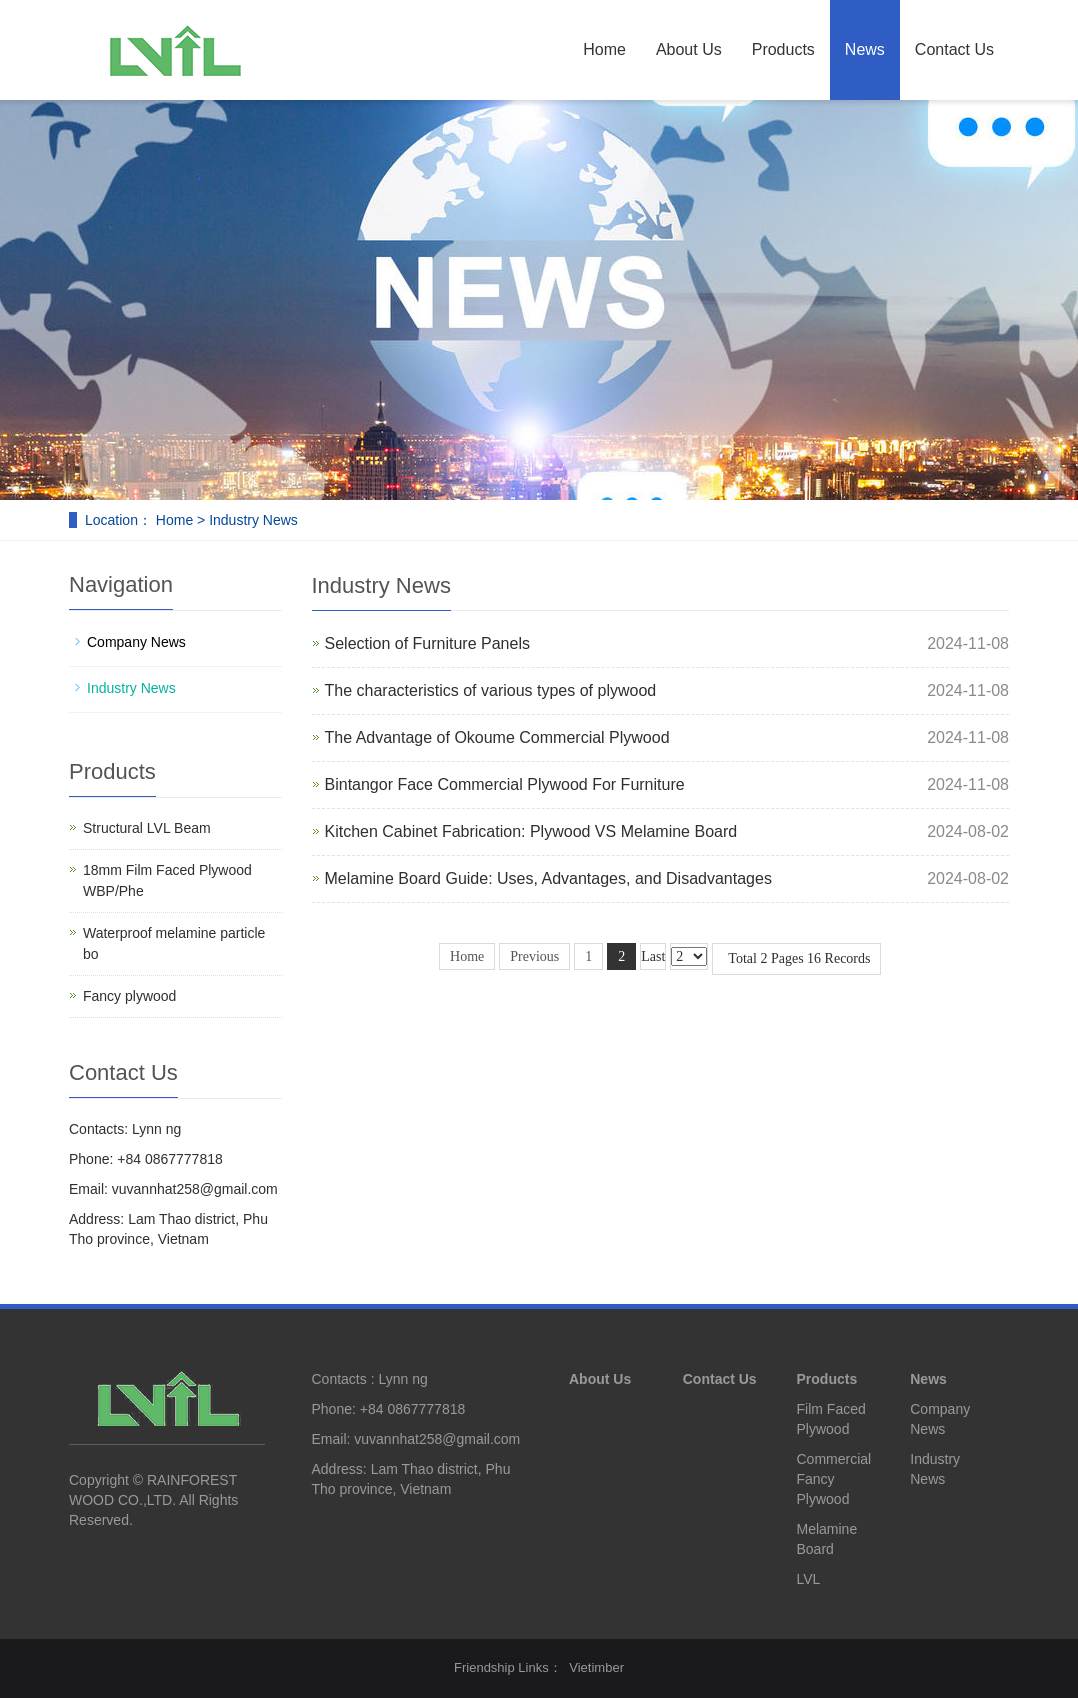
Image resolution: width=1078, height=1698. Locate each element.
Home (604, 49)
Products (783, 49)
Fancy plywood (129, 996)
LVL (809, 1579)
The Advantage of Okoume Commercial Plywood (497, 737)
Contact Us (954, 49)
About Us (689, 49)
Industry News (131, 688)
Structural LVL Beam (147, 828)
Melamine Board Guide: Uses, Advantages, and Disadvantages (548, 878)
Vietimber (596, 1667)
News (865, 49)
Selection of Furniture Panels (427, 643)
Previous (534, 956)
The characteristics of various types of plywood (491, 690)
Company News (136, 642)
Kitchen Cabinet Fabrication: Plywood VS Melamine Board (531, 831)
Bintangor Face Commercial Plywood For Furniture (505, 784)
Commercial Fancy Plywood (834, 1479)
